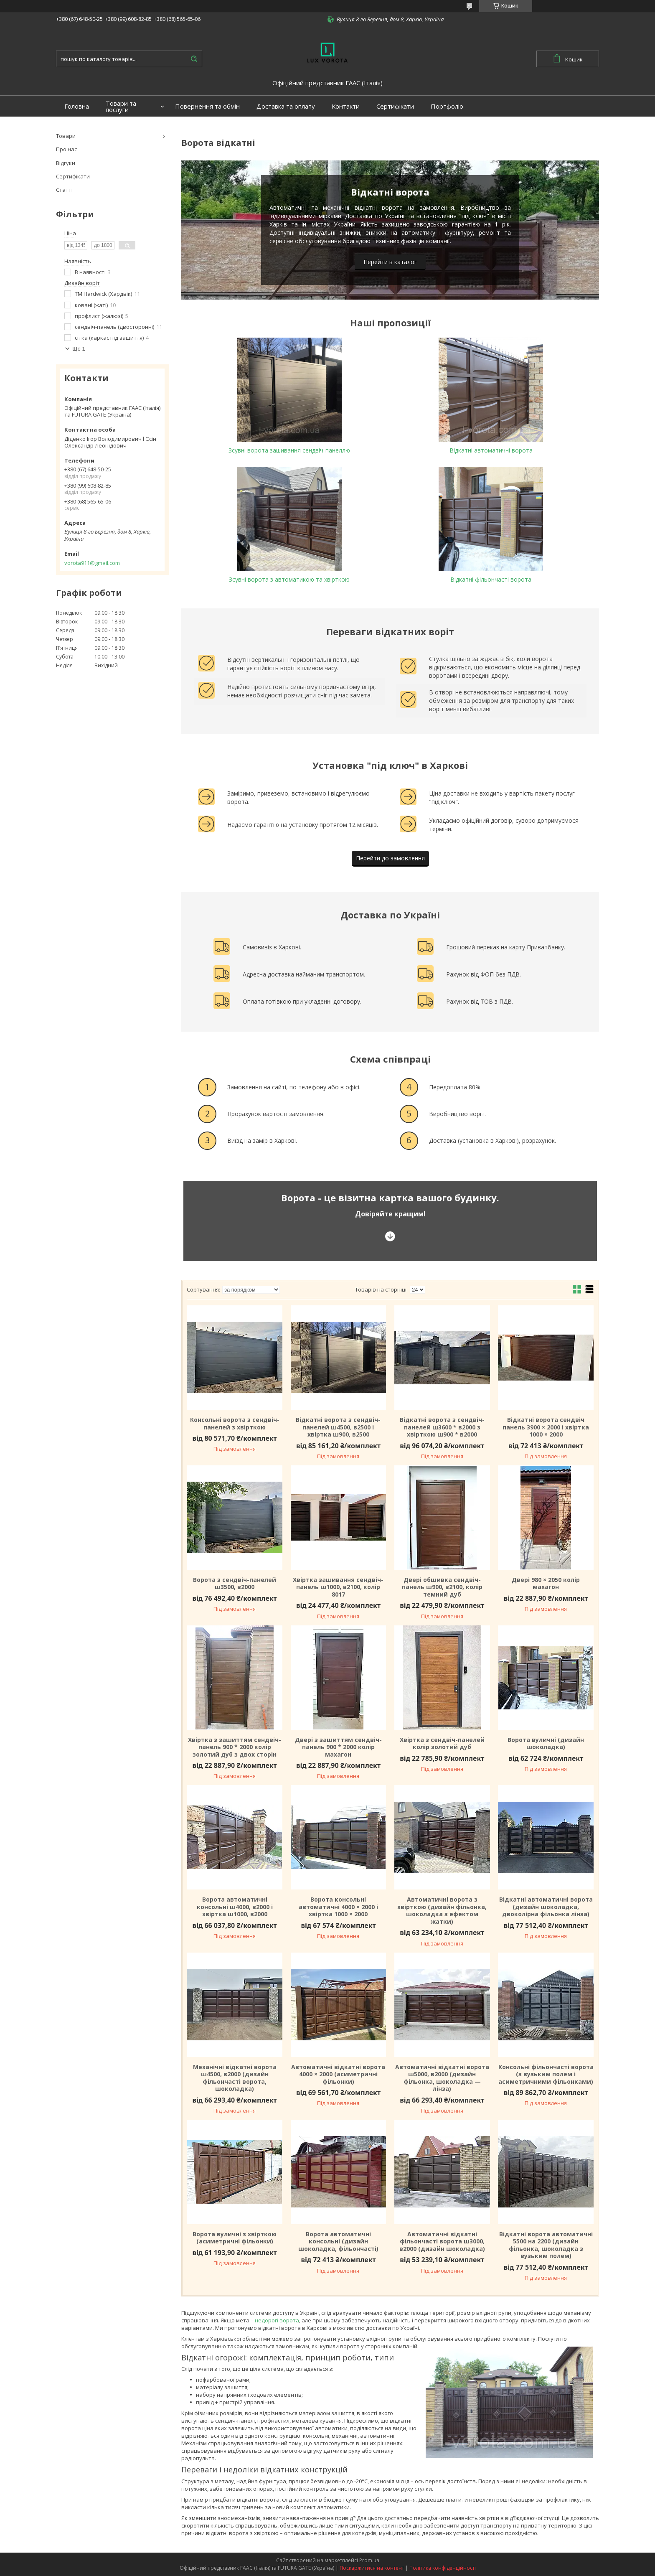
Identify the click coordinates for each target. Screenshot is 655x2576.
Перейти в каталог (390, 262)
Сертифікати (395, 106)
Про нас (66, 149)
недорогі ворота (277, 2320)
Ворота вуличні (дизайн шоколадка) (546, 1743)
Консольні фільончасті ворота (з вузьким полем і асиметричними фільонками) (546, 2074)
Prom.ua (369, 2560)
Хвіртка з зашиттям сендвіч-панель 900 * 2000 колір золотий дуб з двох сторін (234, 1747)
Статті (64, 189)
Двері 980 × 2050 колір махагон (546, 1583)
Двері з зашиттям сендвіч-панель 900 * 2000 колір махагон (338, 1747)
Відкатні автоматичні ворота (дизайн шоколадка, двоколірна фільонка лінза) (546, 1907)
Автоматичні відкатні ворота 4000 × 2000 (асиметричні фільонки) (338, 2074)
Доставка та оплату (285, 106)
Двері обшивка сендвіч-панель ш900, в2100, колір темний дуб (442, 1587)
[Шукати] (193, 59)
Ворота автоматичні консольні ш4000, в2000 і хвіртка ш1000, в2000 (235, 1907)
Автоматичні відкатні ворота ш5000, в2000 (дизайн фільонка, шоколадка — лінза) (442, 2078)
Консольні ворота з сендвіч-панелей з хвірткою (234, 1423)
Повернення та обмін (207, 106)
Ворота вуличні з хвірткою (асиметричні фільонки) (235, 2237)
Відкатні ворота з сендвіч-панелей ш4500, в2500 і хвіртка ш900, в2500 (338, 1427)
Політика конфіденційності (442, 2567)
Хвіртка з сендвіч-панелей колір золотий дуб (442, 1743)
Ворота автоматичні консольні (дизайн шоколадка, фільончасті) (338, 2241)
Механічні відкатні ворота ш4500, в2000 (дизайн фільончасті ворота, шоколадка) (235, 2078)
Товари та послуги (121, 106)
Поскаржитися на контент (372, 2567)
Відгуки (65, 163)
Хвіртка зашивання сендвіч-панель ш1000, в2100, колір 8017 (338, 1587)
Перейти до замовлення (390, 858)
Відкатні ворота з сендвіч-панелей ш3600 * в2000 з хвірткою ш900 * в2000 (442, 1427)
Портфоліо (447, 106)
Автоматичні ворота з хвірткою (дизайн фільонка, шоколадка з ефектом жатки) (442, 1910)
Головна (76, 106)
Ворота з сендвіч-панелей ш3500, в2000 (234, 1583)
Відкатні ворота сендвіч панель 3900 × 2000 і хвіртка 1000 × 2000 (546, 1427)
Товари (66, 136)
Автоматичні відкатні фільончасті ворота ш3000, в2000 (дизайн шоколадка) (442, 2241)
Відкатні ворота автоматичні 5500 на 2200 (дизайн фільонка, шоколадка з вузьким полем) (546, 2245)
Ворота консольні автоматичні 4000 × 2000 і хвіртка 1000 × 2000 (338, 1907)
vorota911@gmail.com (92, 562)
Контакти (346, 106)
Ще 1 (78, 349)
